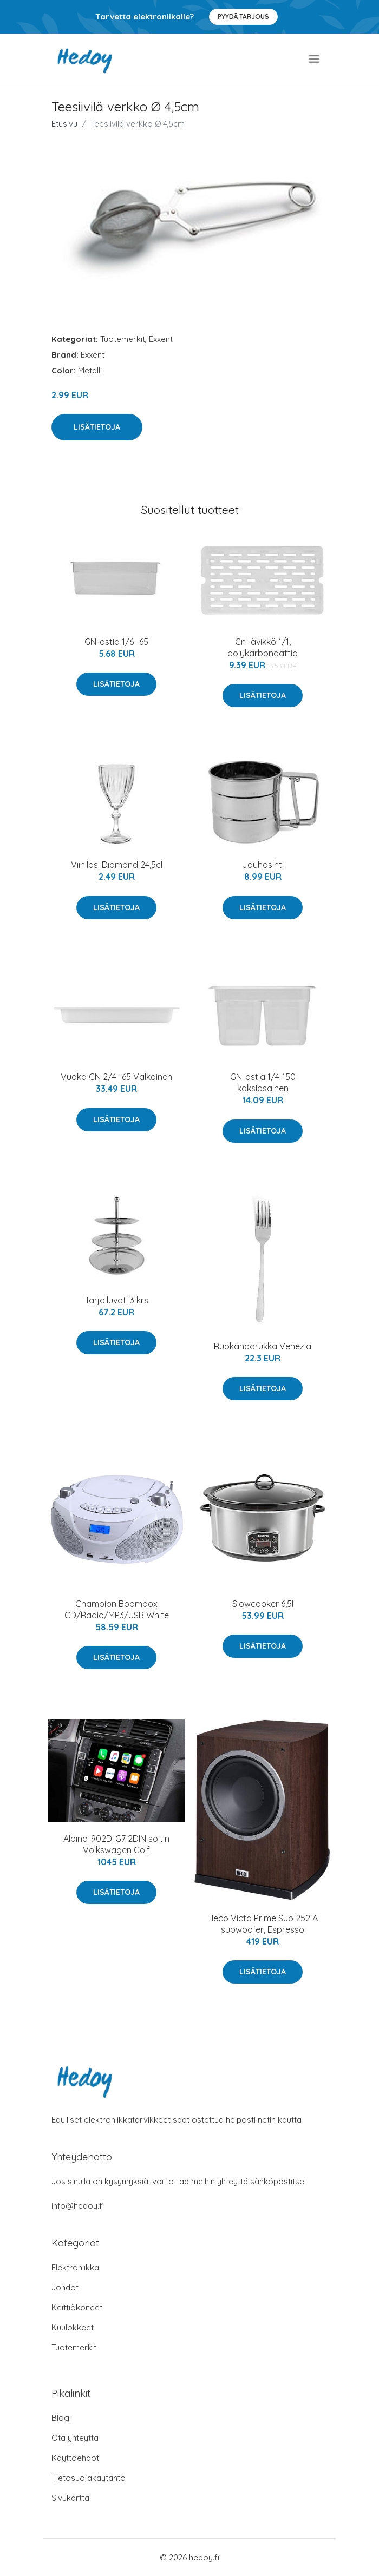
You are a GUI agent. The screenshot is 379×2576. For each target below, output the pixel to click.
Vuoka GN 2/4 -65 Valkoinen (116, 1076)
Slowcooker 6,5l (262, 1603)
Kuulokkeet (72, 2327)
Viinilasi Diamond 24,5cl (116, 864)
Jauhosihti (263, 864)
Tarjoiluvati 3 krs (116, 1300)
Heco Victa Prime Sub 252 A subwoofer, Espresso (262, 1924)
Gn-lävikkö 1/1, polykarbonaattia (262, 647)
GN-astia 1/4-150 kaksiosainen (263, 1082)
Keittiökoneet (76, 2307)
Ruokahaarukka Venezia (262, 1346)
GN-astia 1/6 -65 (116, 641)
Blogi (61, 2418)
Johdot (65, 2287)
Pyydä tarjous (243, 16)
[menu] (315, 59)
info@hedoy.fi (77, 2206)
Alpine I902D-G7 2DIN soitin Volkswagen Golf (116, 1844)
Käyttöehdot (75, 2458)
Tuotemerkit (122, 339)
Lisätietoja (97, 427)
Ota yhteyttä (75, 2438)
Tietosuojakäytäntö (88, 2478)
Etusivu (64, 123)
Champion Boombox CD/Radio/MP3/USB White (116, 1609)
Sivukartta (70, 2498)
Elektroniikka (75, 2267)
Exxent (161, 339)
